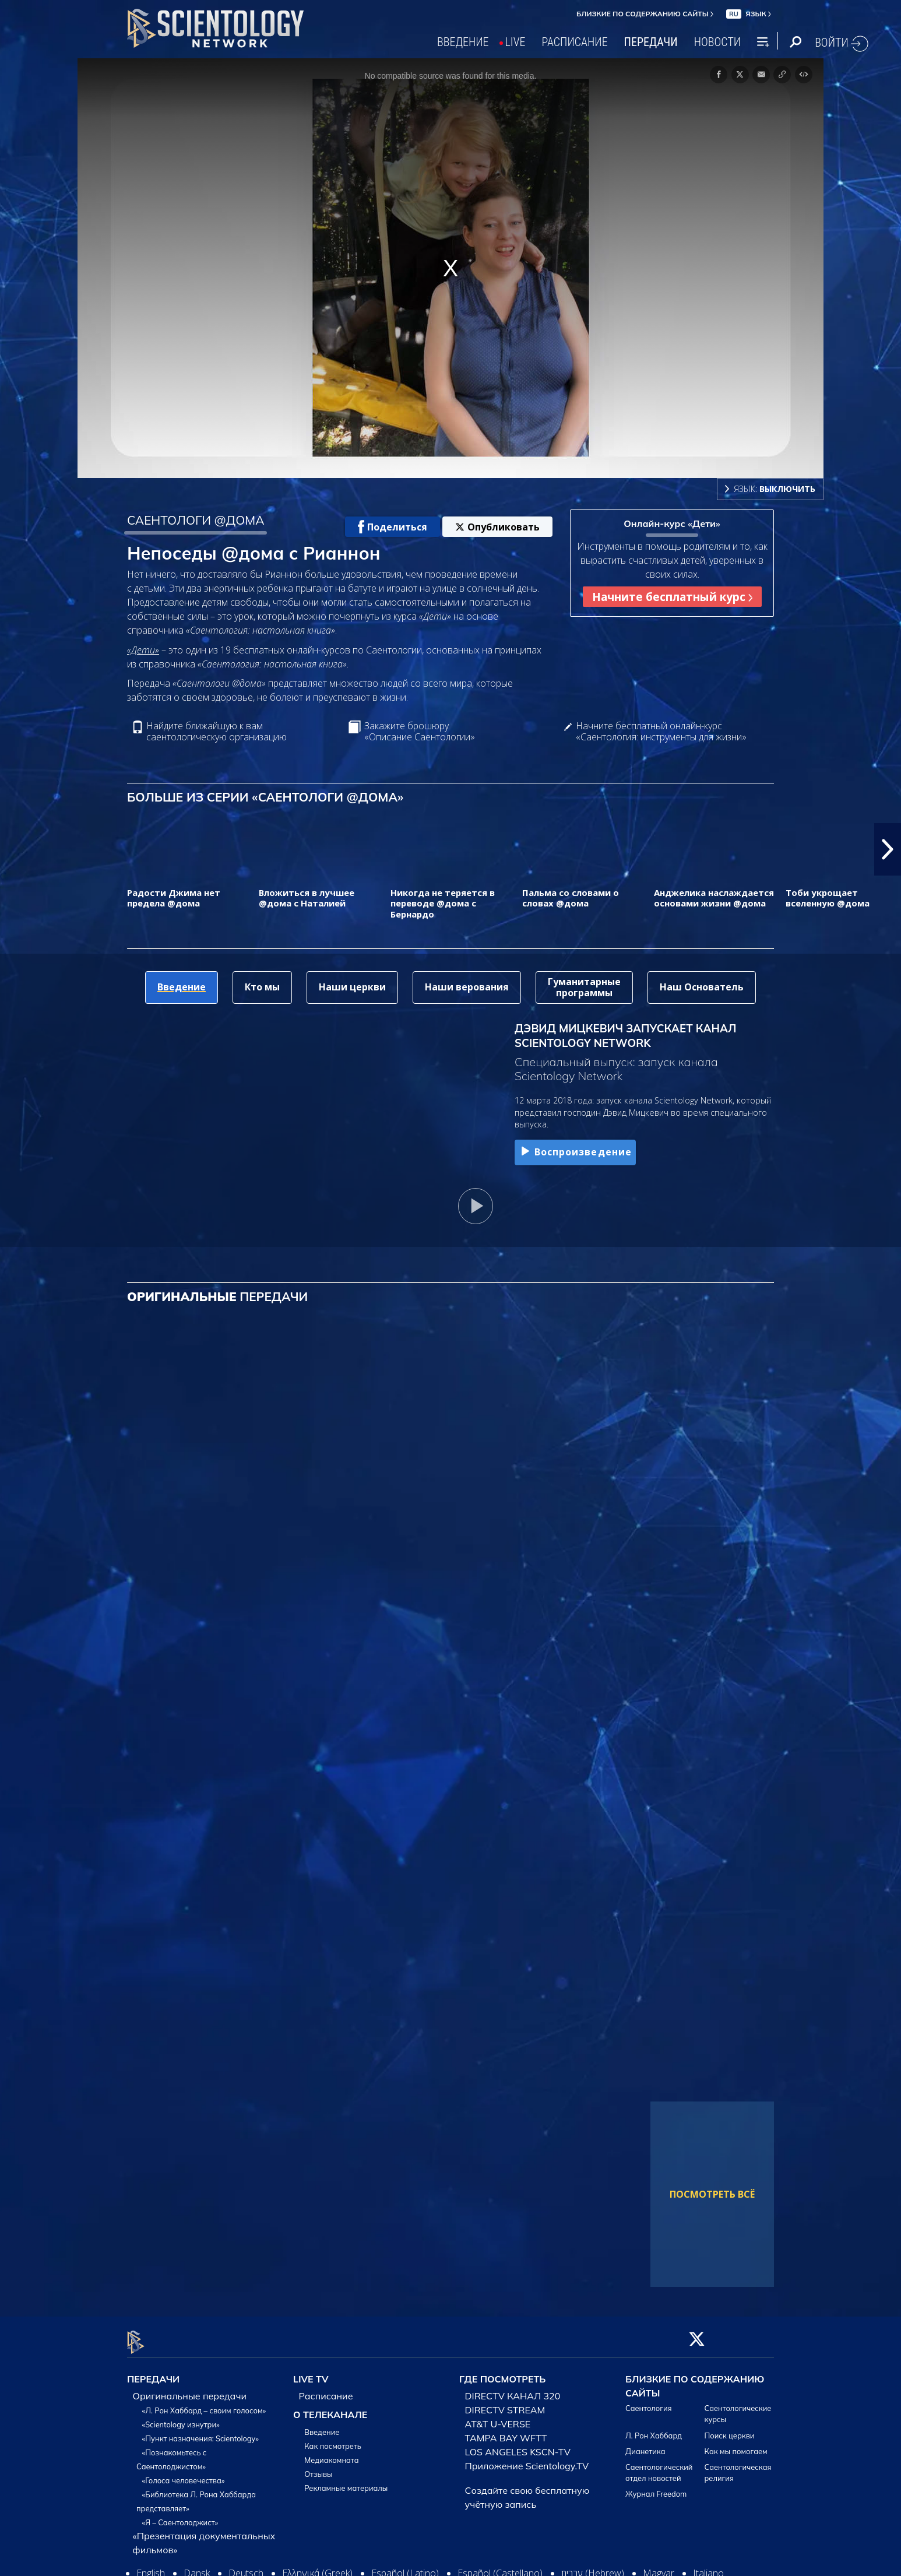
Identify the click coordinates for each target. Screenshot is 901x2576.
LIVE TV (311, 2372)
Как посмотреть (332, 2439)
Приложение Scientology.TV (527, 2459)
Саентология (648, 2401)
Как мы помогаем (736, 2444)
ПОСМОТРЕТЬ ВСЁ (712, 2194)
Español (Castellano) (500, 2566)
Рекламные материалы (346, 2481)
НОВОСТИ (717, 42)
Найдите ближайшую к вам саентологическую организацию (216, 732)
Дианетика (645, 2444)
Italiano (708, 2566)
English (150, 2566)
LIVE (515, 42)
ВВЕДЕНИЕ (463, 42)
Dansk (197, 2566)
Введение (321, 2425)
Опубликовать (497, 527)
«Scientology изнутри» (181, 2418)
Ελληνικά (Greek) (317, 2566)
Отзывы (318, 2467)
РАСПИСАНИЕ (575, 42)
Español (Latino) (405, 2566)
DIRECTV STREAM (505, 2403)
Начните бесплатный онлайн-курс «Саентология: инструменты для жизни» (661, 732)
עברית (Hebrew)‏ (592, 2566)
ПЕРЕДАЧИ (651, 42)
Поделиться (392, 527)
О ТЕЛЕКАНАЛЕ (330, 2408)
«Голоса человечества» (183, 2474)
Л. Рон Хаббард (653, 2428)
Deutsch (245, 2566)
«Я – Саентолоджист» (180, 2516)
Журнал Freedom (656, 2487)
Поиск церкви (730, 2428)
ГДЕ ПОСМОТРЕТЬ (502, 2372)
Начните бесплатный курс (672, 597)
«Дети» (143, 650)
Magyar (658, 2566)
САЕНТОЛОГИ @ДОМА (196, 520)
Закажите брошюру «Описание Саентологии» (419, 732)
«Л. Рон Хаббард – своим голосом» (204, 2404)
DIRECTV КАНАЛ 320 (513, 2389)
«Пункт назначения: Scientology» (200, 2432)
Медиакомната (331, 2453)
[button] (887, 849)
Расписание (326, 2389)
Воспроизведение (575, 1151)
